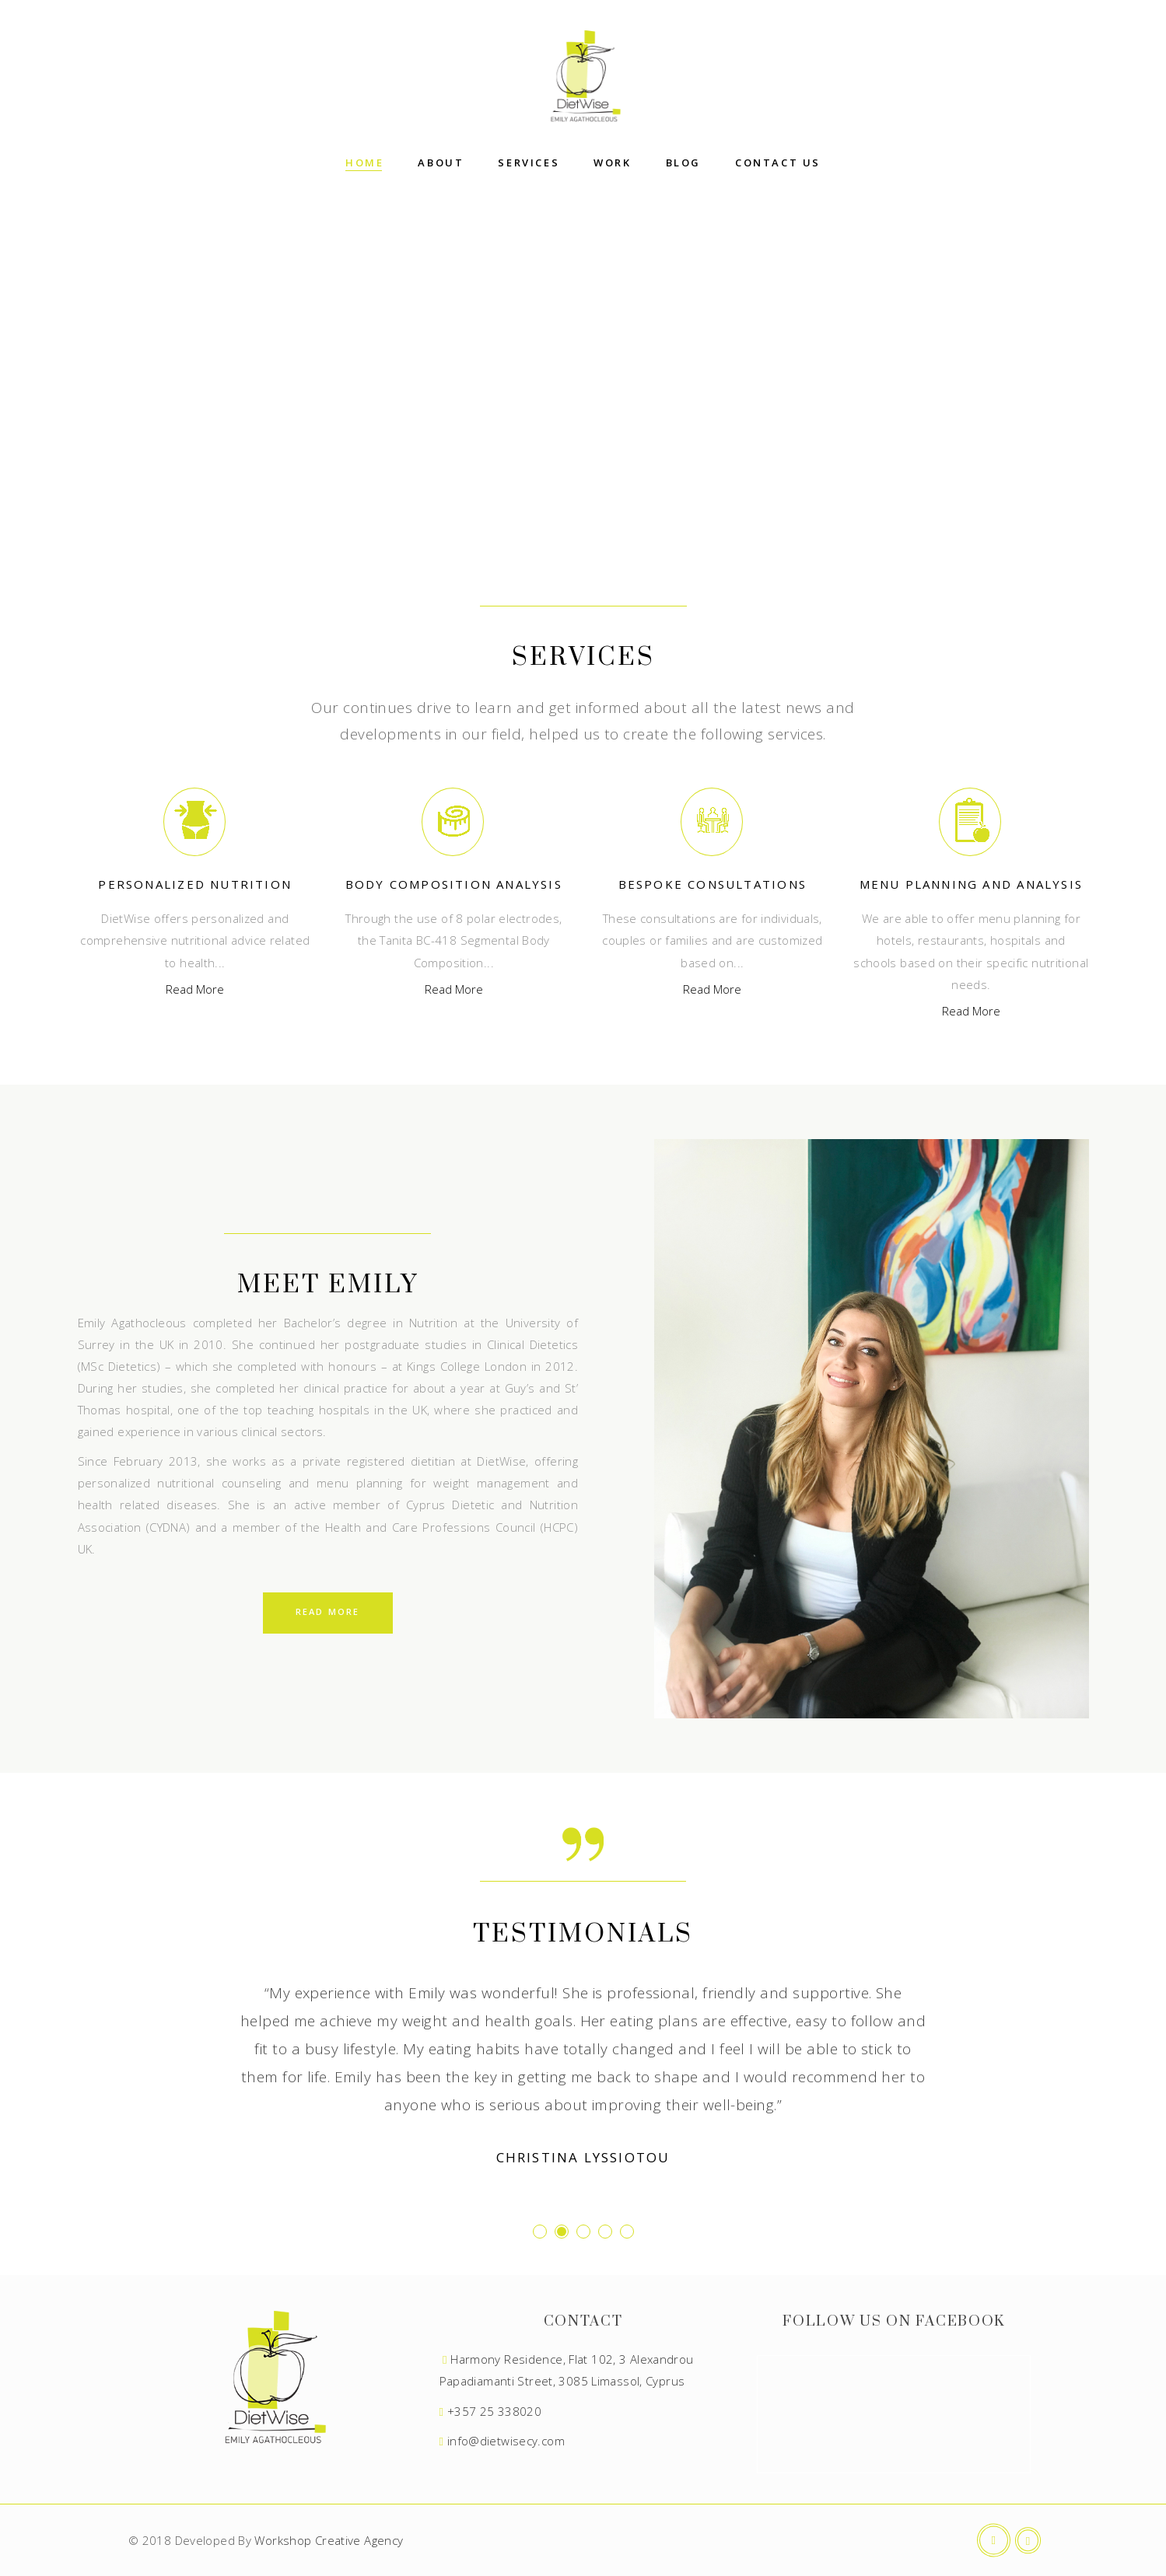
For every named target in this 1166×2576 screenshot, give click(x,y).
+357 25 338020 (494, 2411)
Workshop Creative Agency (328, 2540)
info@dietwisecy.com (506, 2440)
